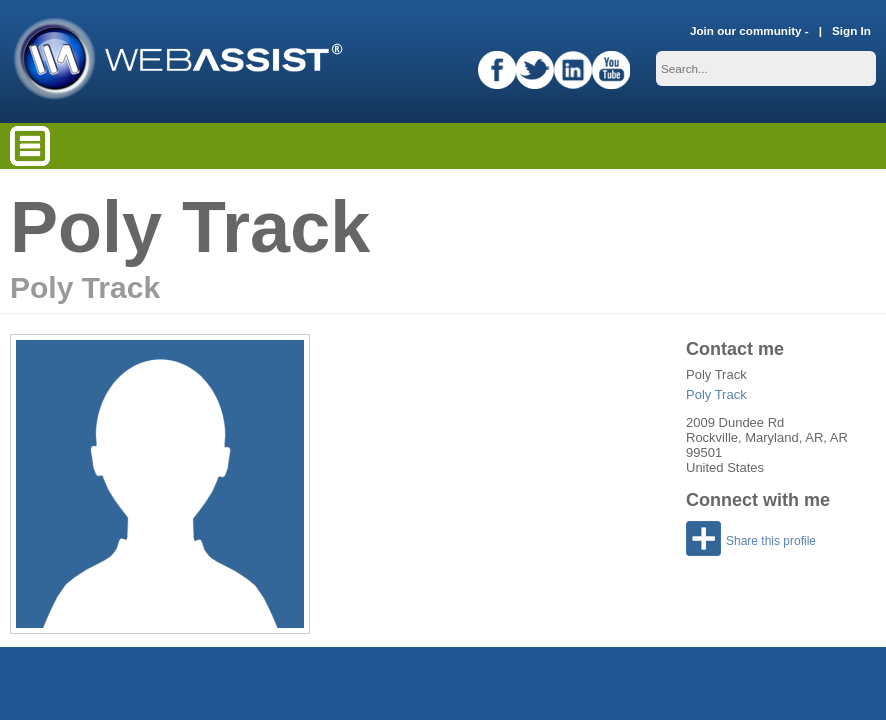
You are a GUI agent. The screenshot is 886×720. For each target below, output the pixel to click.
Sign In (851, 30)
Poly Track (716, 394)
